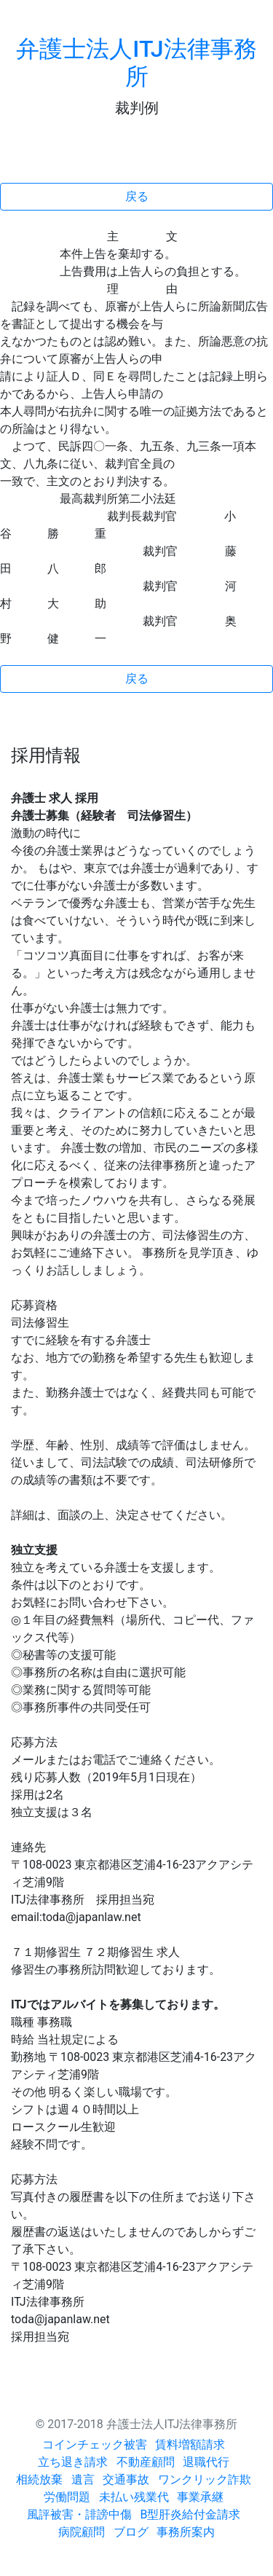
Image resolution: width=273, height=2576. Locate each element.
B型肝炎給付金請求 (191, 2514)
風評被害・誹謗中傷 (79, 2514)
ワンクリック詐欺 (204, 2479)
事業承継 (200, 2497)
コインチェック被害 (94, 2444)
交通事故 (126, 2479)
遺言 (83, 2479)
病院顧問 (81, 2532)
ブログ (131, 2532)
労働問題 (67, 2497)
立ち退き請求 (73, 2462)
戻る (137, 196)
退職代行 (206, 2462)
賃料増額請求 (190, 2444)
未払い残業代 (134, 2497)
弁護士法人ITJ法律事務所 (136, 62)
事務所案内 (186, 2532)
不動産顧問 (145, 2462)
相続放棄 (39, 2479)
